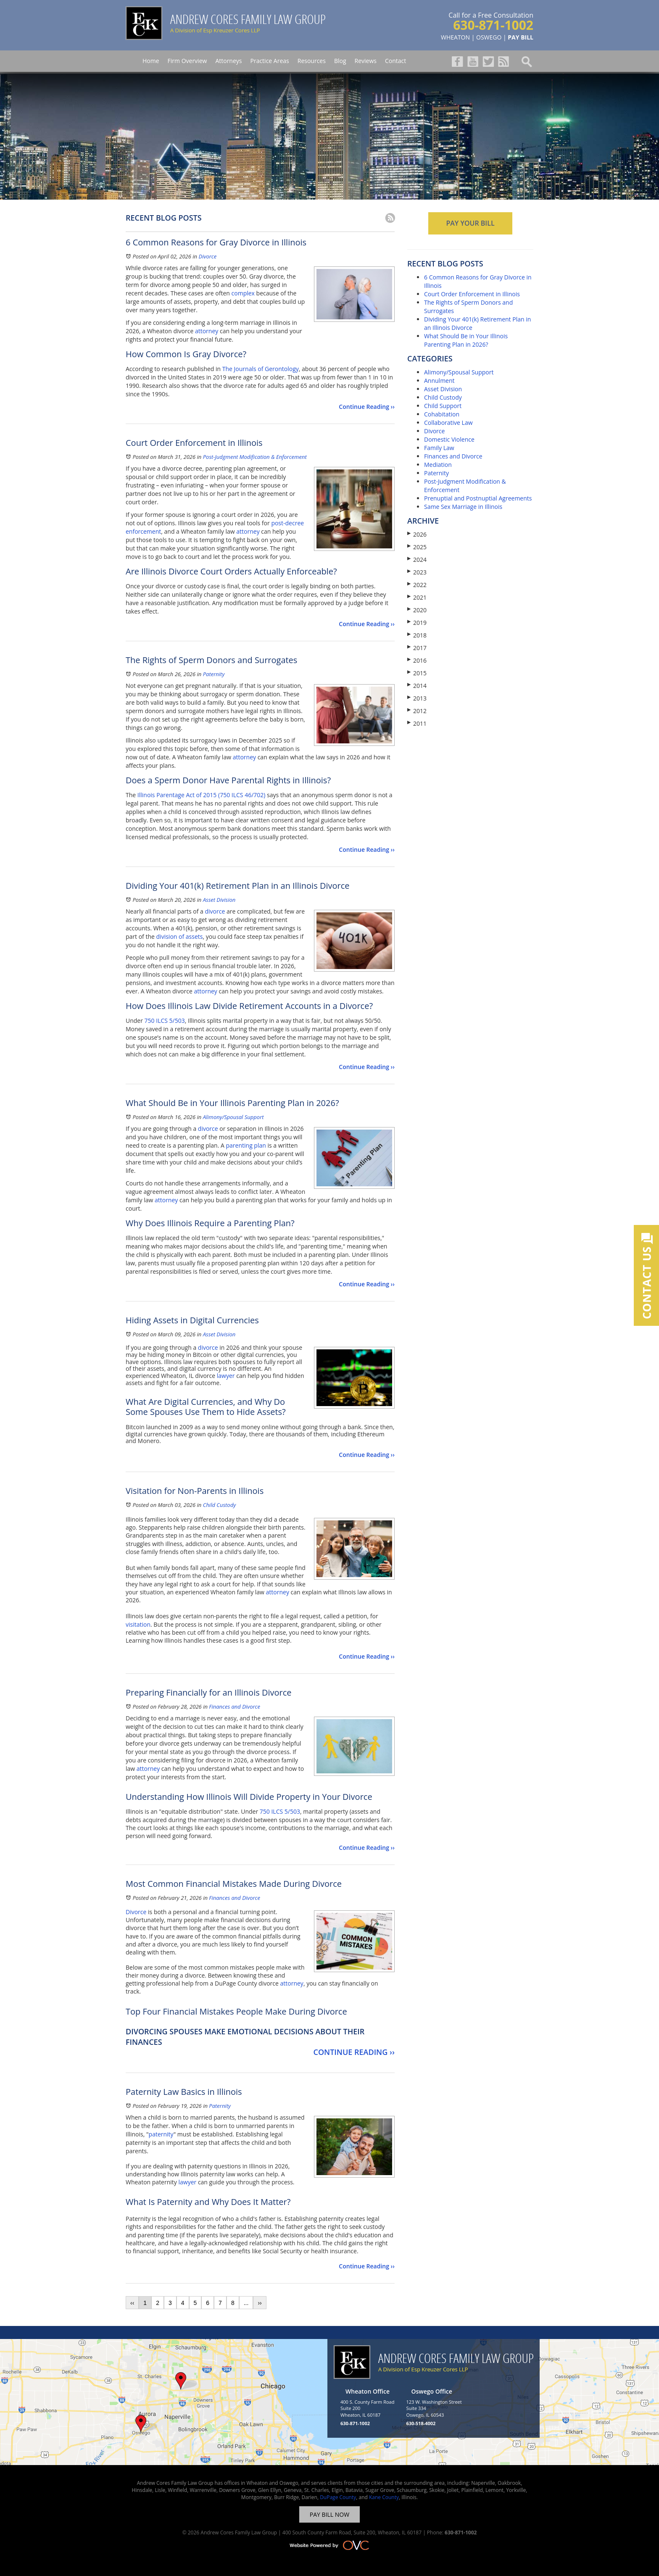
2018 (417, 635)
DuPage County (338, 2497)
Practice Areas (269, 61)
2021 (417, 597)
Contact (395, 61)
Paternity (214, 674)
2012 (417, 711)
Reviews (366, 61)
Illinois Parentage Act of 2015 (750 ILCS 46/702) (201, 795)
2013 (417, 698)
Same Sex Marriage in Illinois (463, 507)
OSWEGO (488, 37)
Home (150, 61)
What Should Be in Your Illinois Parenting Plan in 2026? (466, 340)
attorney (206, 331)
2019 (417, 623)
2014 (417, 686)
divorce (215, 911)
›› (259, 2302)
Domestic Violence (449, 439)
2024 (417, 560)
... (246, 2302)
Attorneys (228, 61)
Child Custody (219, 1505)
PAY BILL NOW (329, 2514)
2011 (417, 723)
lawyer (225, 1376)
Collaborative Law (448, 423)
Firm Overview (187, 61)
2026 (417, 534)
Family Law (439, 448)
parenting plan (245, 1145)
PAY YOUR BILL (470, 223)
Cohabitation (441, 414)
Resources (312, 61)
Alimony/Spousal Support (233, 1117)
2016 (417, 660)
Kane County (384, 2497)
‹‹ (132, 2302)
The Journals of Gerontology (260, 369)
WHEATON (455, 37)
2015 (417, 673)
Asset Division (219, 899)
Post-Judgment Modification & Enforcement (255, 457)
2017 (417, 648)
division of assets (179, 936)
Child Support (442, 406)
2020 (417, 610)
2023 (417, 572)
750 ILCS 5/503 (165, 1021)
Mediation (438, 465)
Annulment (439, 381)
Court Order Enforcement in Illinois (472, 294)
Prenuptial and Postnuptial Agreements (478, 498)
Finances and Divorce (234, 1706)
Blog (340, 61)
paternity (161, 2134)
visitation (138, 1624)
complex (243, 293)
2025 (417, 547)
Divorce (207, 256)
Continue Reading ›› (367, 407)
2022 (417, 585)
